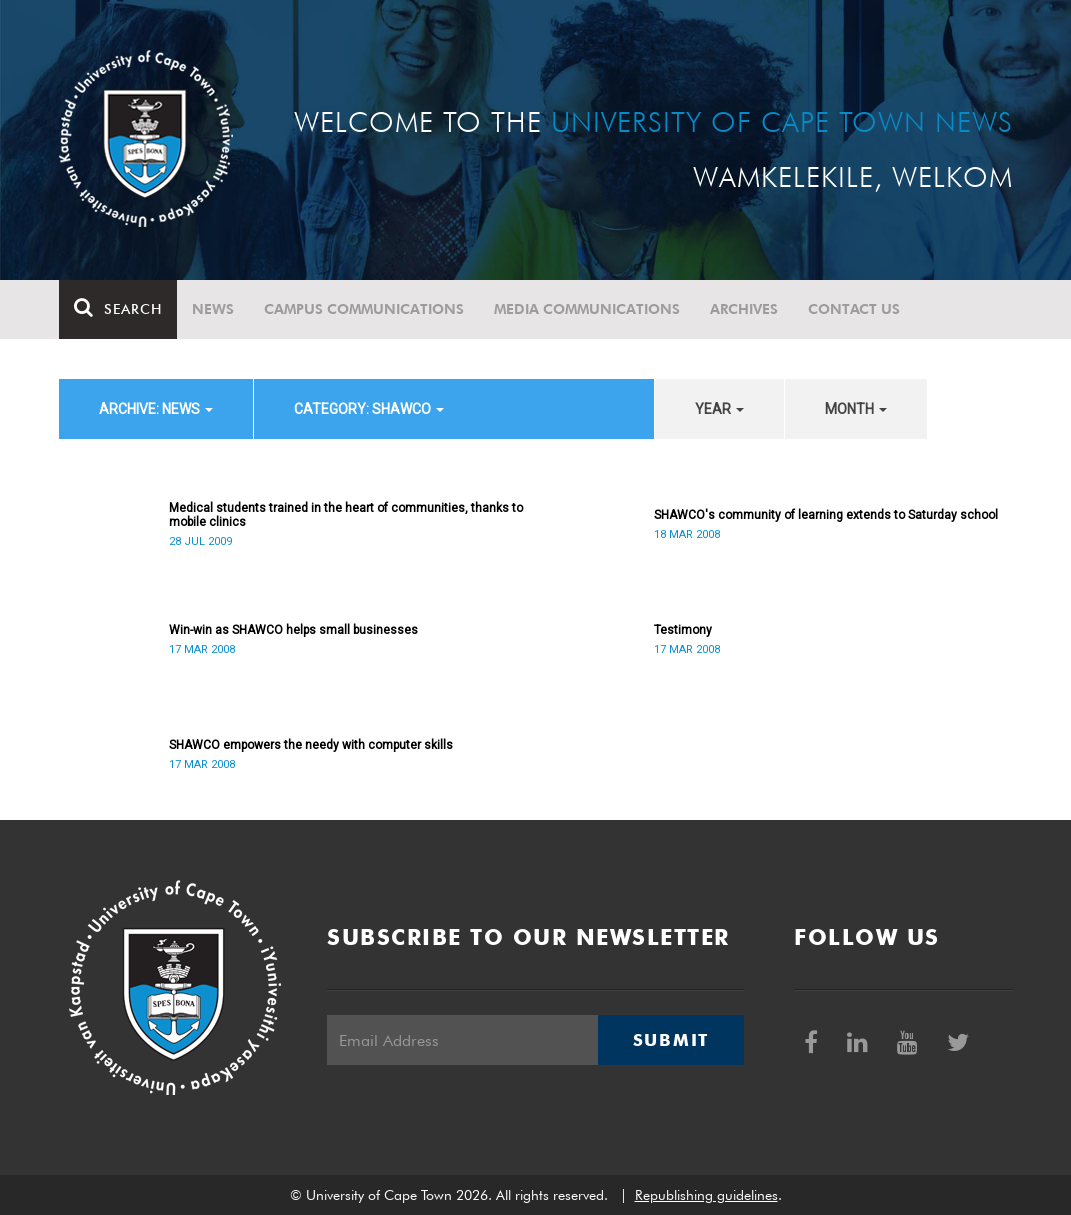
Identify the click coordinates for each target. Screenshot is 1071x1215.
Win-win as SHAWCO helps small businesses (293, 630)
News (213, 309)
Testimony (683, 630)
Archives (744, 309)
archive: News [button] (156, 409)
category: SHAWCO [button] (369, 409)
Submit (671, 1040)
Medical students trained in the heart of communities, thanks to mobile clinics (346, 515)
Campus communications (364, 309)
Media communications (587, 309)
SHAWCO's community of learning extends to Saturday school (826, 515)
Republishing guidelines (706, 1195)
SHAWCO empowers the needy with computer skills (311, 745)
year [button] (719, 409)
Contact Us (854, 309)
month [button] (856, 409)
